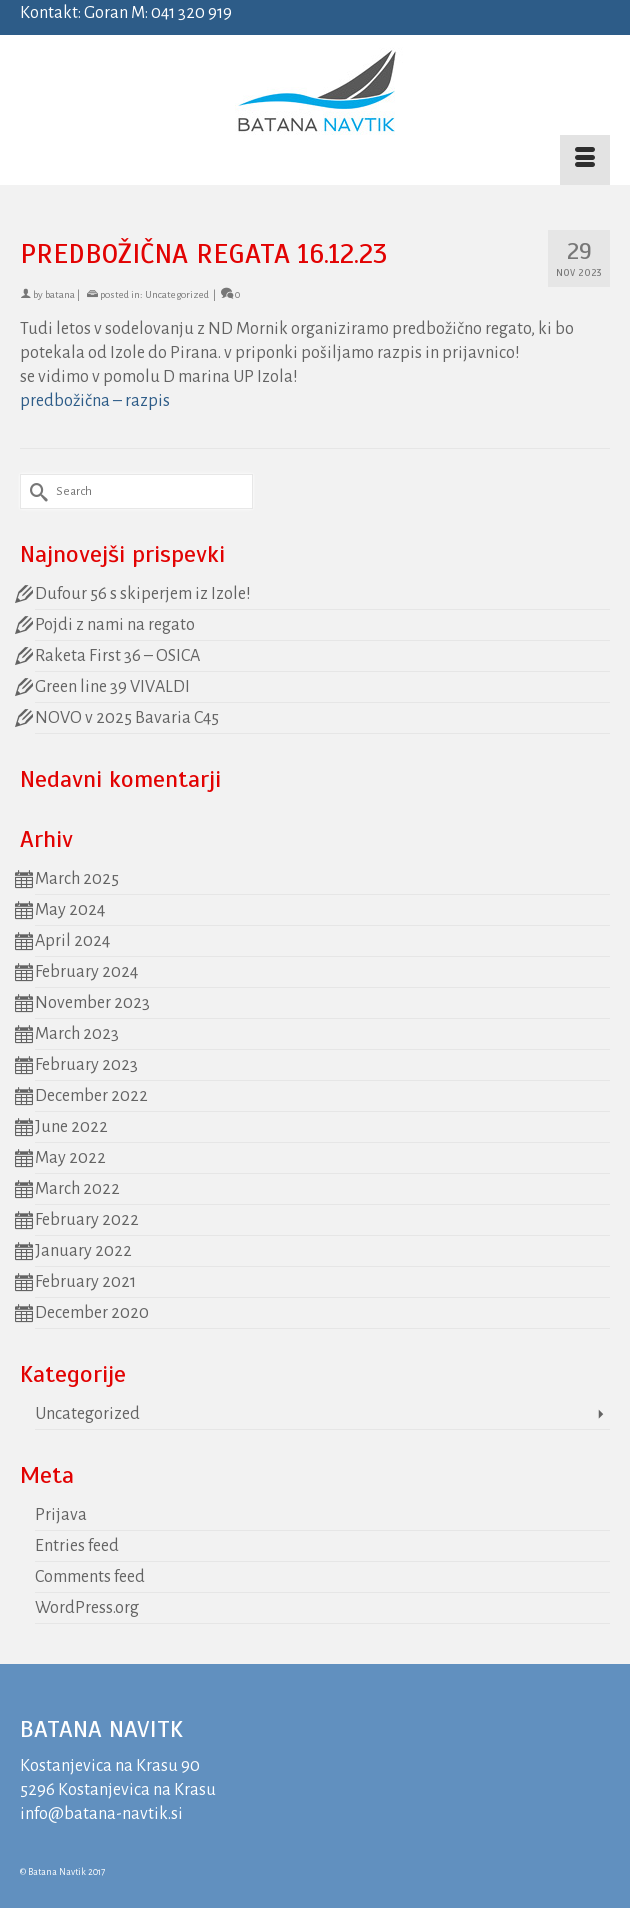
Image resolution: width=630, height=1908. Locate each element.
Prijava (61, 1515)
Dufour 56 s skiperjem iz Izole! (143, 594)
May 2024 (70, 910)
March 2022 (77, 1189)
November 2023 (92, 1003)
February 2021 (85, 1282)
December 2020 (92, 1313)
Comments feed (90, 1577)
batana (60, 294)
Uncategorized (177, 294)
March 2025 (77, 879)
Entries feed (77, 1546)
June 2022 (71, 1127)
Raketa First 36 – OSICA (117, 656)
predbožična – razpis (95, 401)
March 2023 (77, 1034)
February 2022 (87, 1220)
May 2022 (70, 1158)
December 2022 (91, 1096)
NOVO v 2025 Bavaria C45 (127, 718)
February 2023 (86, 1065)
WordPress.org (87, 1608)
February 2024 (86, 972)
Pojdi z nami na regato (115, 625)
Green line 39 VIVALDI (112, 687)
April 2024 (72, 941)
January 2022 (83, 1251)
